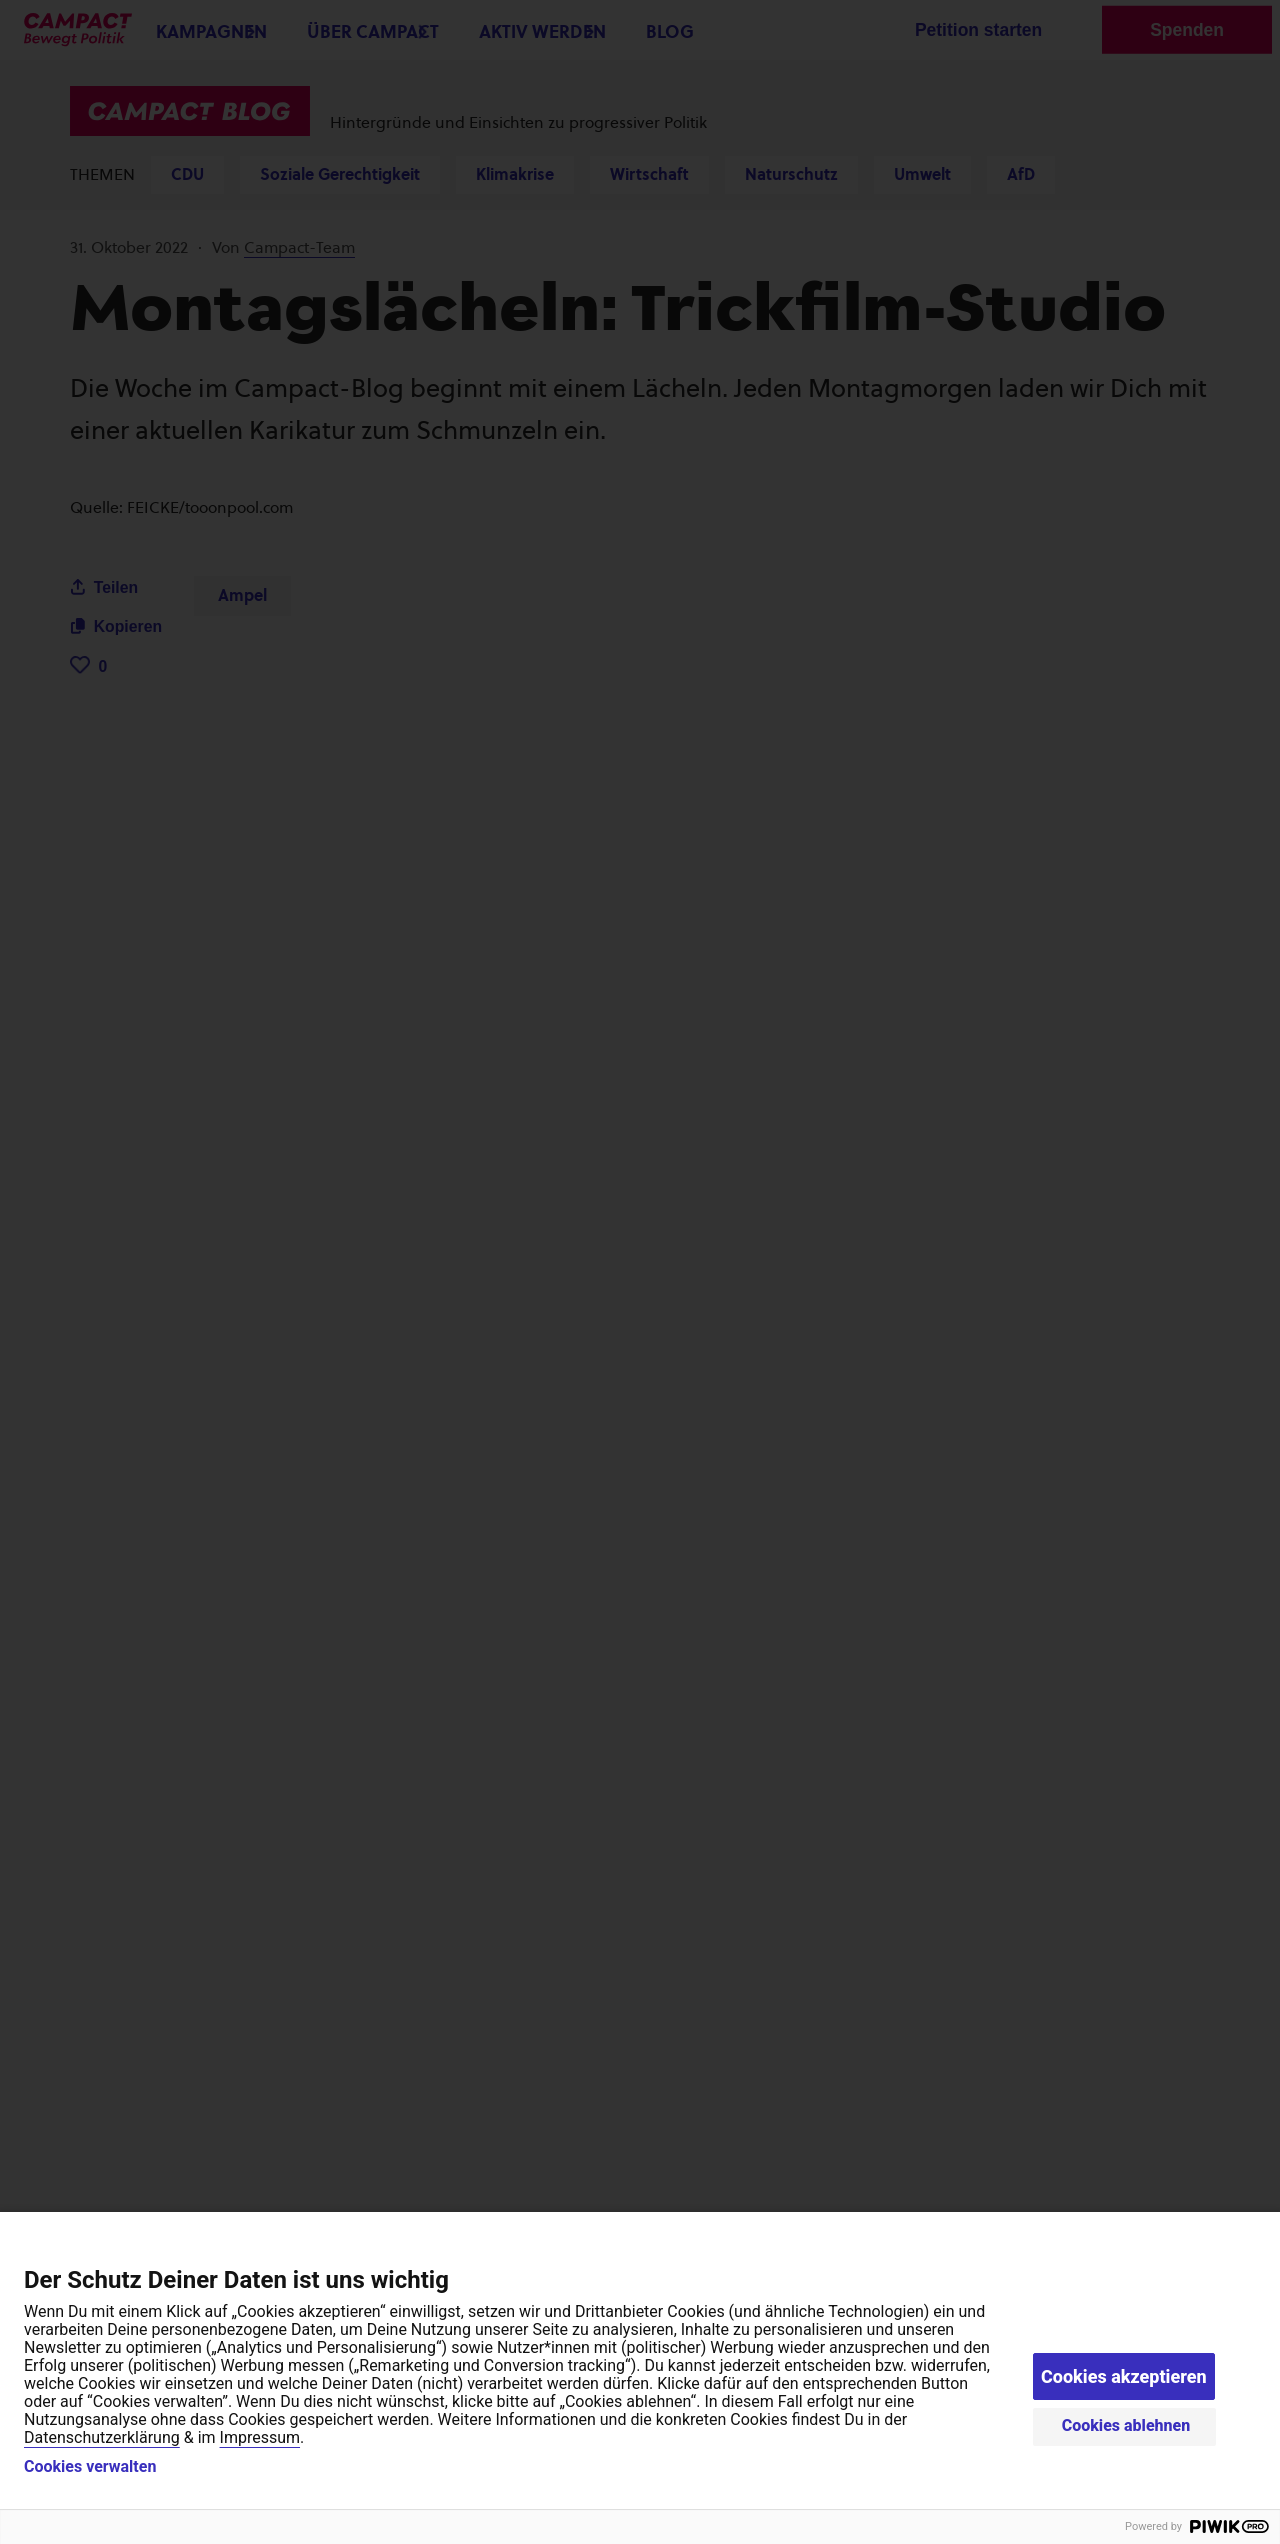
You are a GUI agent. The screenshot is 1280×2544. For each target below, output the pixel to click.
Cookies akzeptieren (1124, 2376)
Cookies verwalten (90, 2467)
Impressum (260, 2437)
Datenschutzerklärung (102, 2437)
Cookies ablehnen (1126, 2425)
